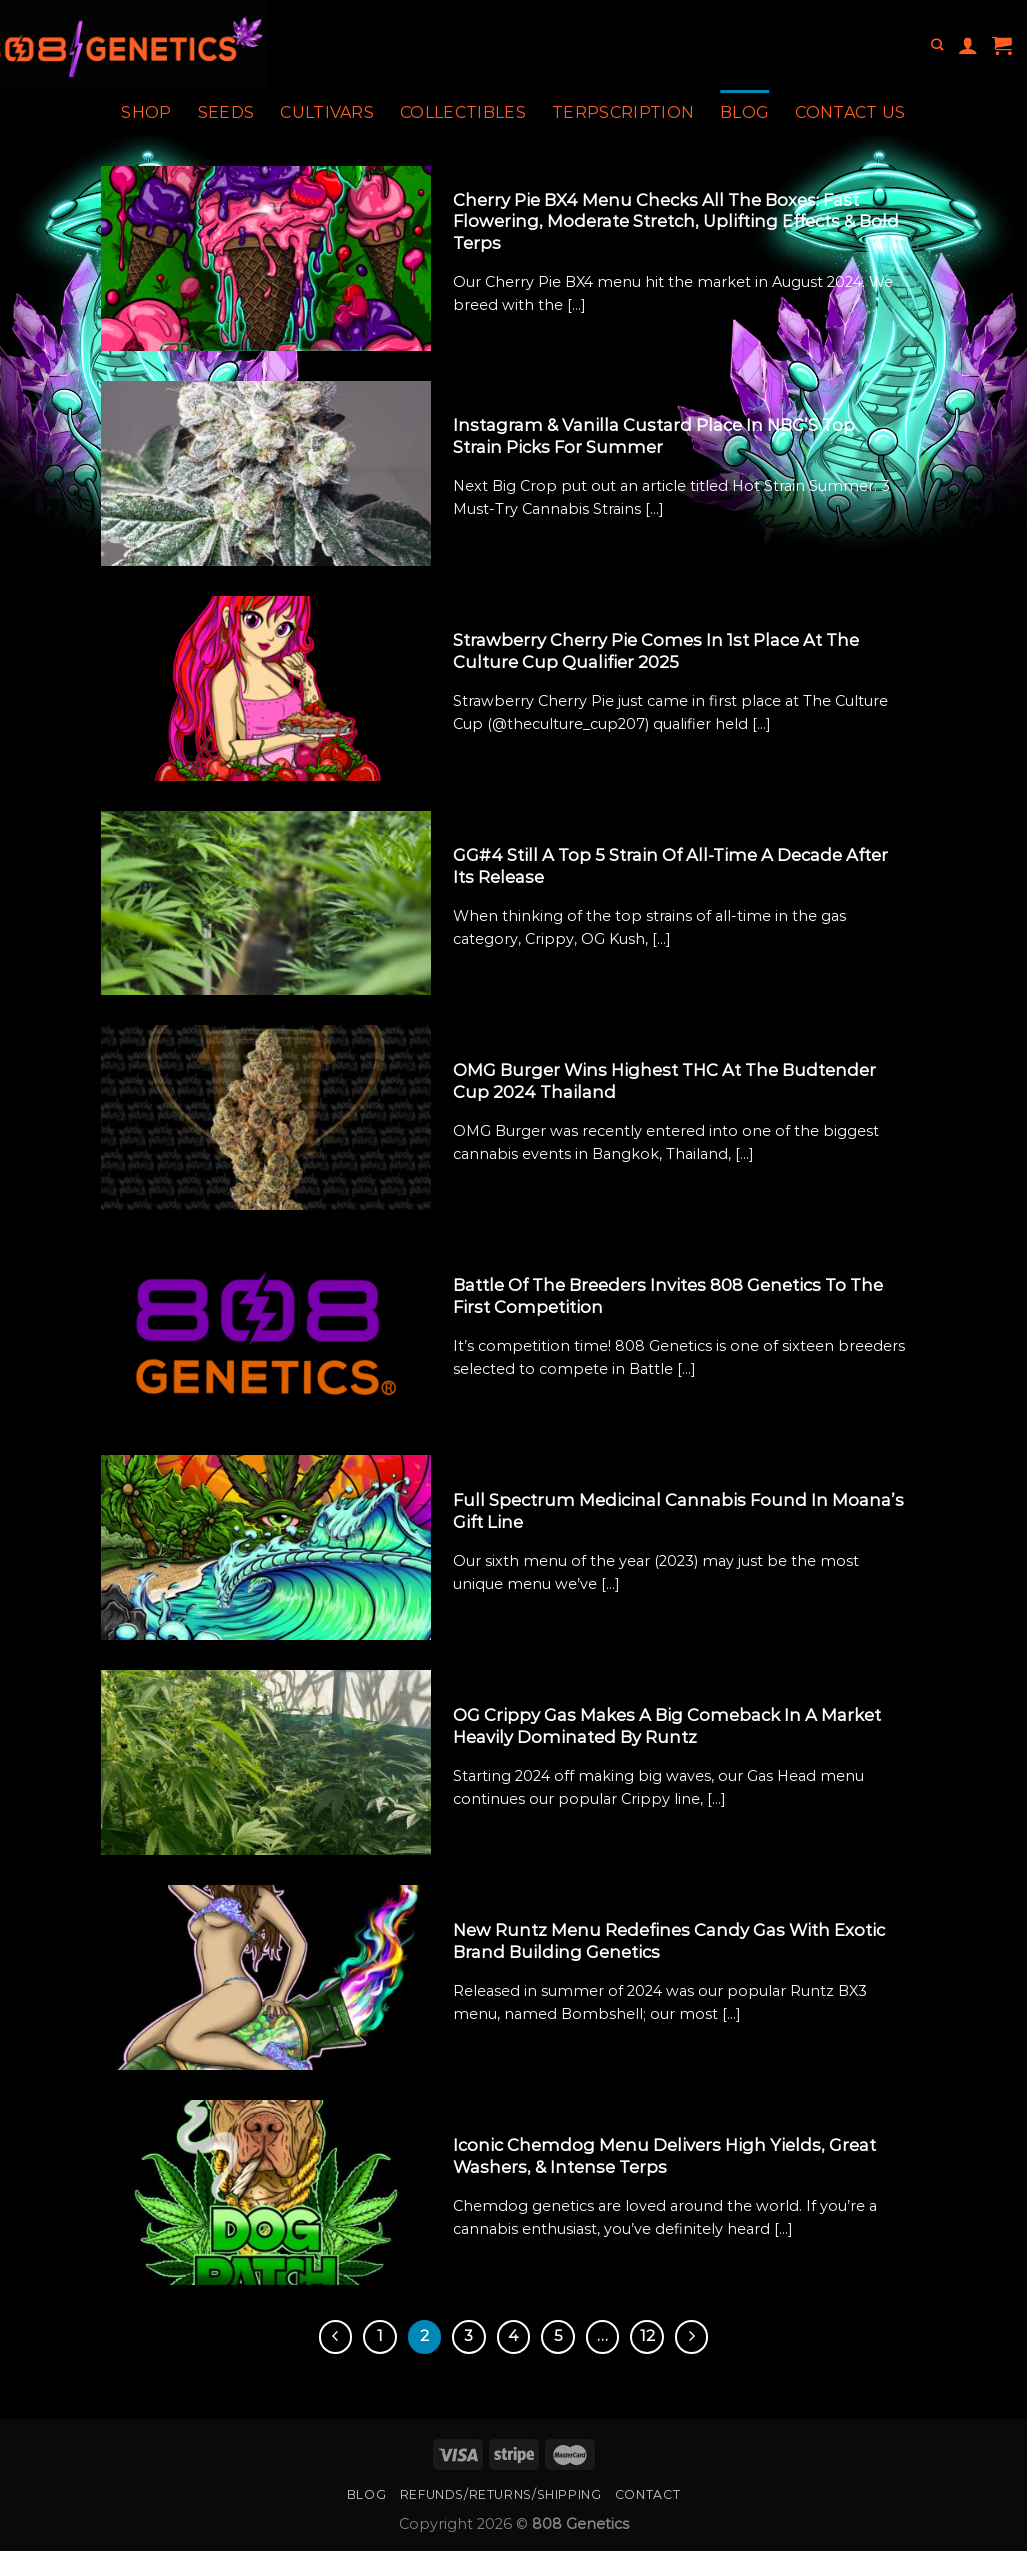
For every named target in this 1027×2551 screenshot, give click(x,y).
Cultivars (327, 112)
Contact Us (850, 112)
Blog (744, 112)
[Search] (937, 45)
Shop (146, 112)
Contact (647, 2494)
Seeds (226, 112)
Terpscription (623, 112)
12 (647, 2336)
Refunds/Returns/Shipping (501, 2494)
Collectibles (463, 112)
